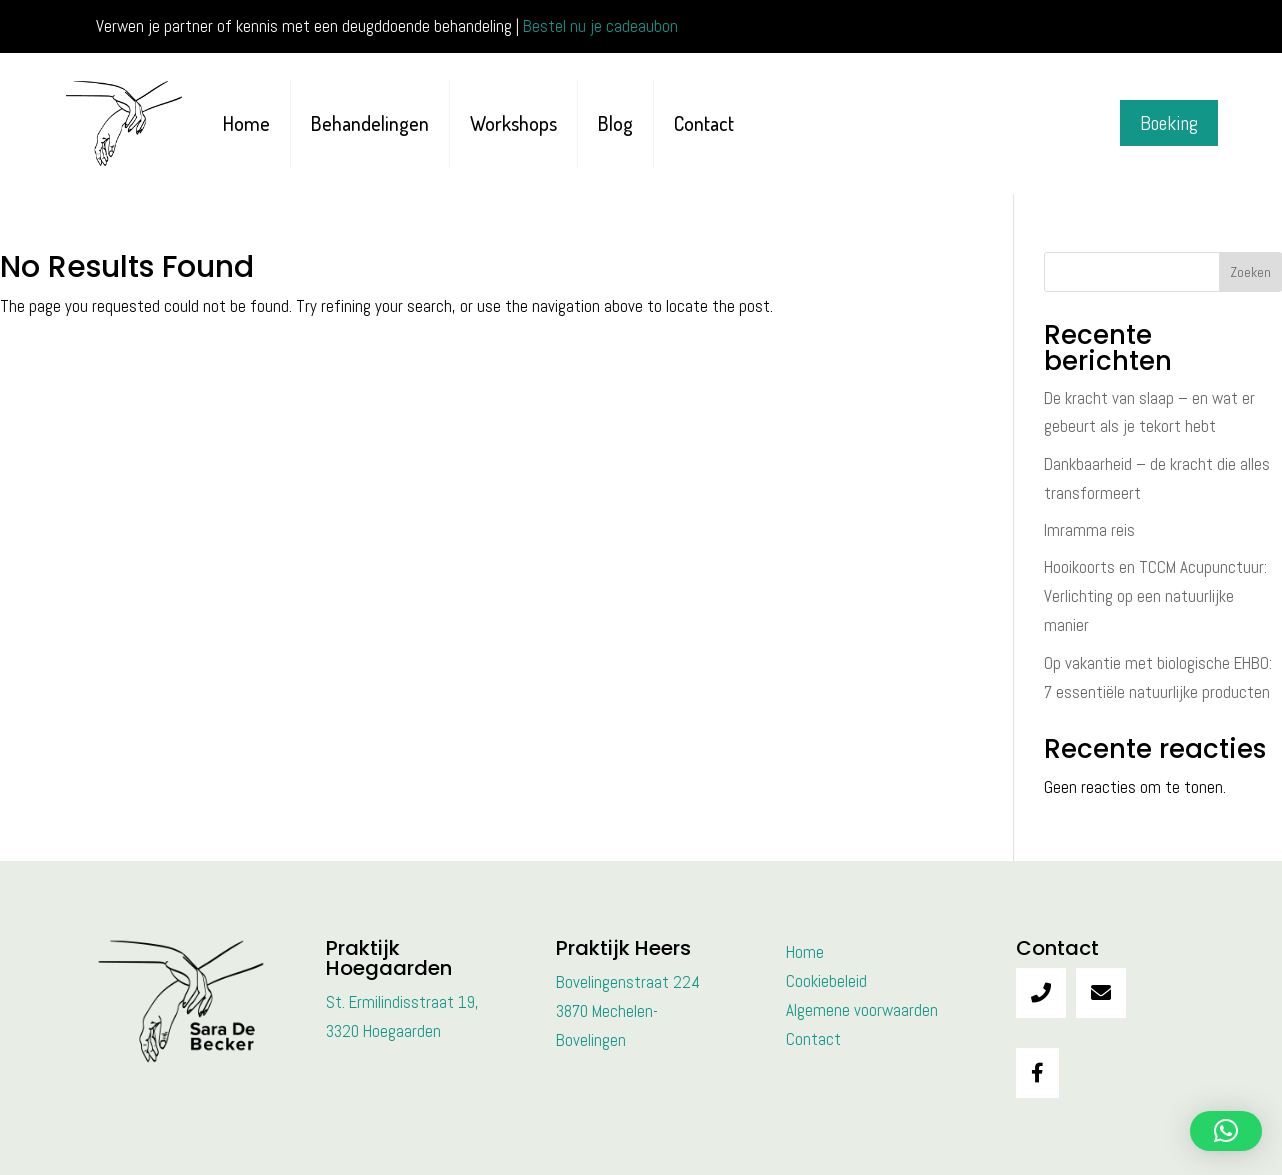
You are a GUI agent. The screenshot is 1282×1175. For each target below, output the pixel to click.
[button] (1226, 1131)
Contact (704, 123)
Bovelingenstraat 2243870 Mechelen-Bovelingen (628, 1011)
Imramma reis (1089, 530)
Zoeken (1250, 272)
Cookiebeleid (826, 981)
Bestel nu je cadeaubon (600, 26)
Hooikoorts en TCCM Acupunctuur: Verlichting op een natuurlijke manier (1155, 596)
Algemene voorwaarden (862, 1010)
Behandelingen (370, 123)
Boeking (1169, 123)
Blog (615, 123)
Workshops (513, 123)
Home (246, 123)
